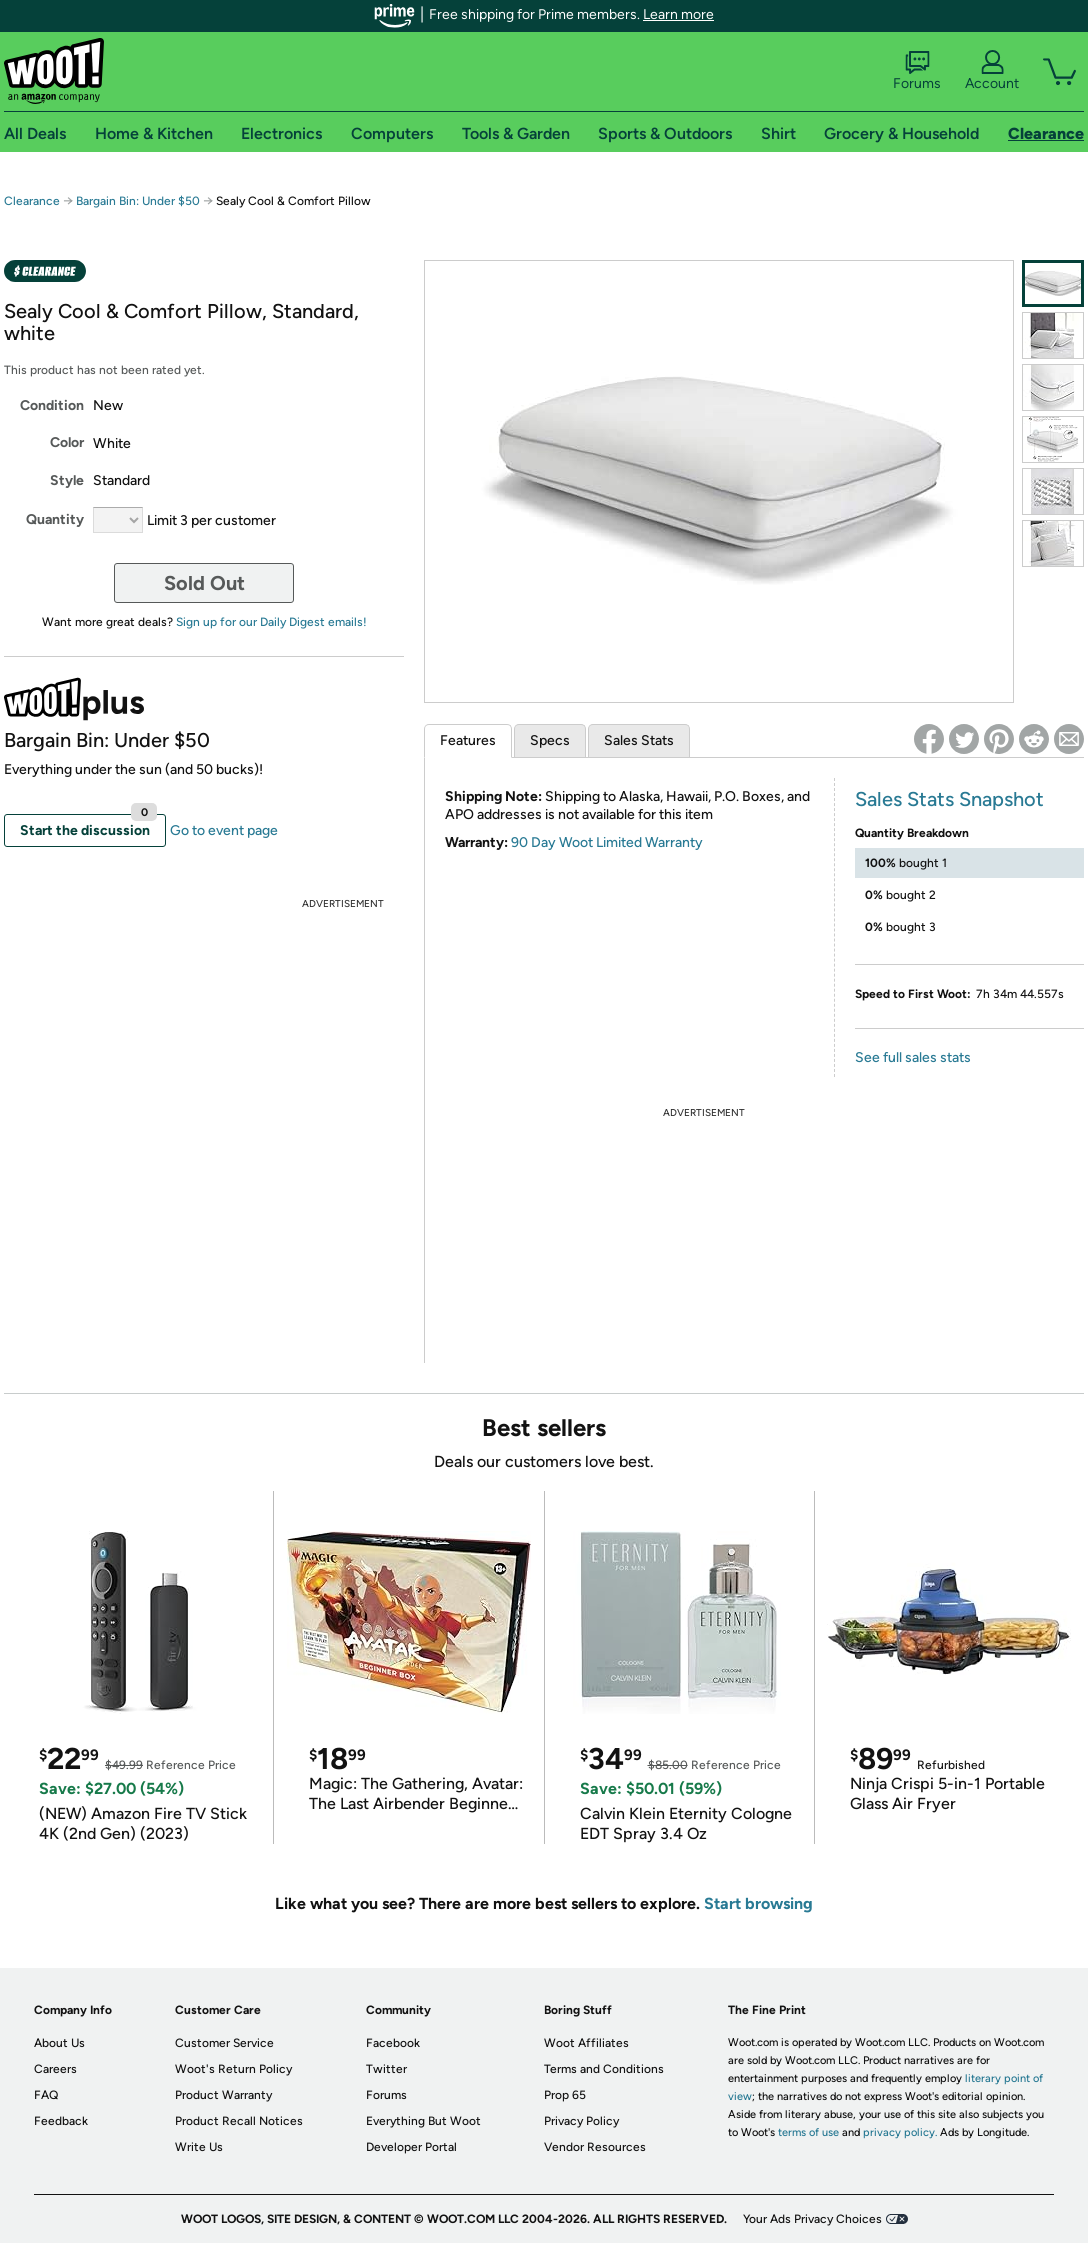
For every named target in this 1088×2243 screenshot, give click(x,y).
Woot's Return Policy (233, 2069)
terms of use (808, 2132)
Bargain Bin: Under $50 (138, 201)
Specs (550, 740)
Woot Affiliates (586, 2043)
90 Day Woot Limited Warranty (607, 842)
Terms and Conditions (604, 2069)
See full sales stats (913, 1057)
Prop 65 (565, 2095)
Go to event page (224, 830)
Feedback (61, 2121)
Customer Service (224, 2043)
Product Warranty (223, 2095)
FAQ (46, 2095)
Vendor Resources (595, 2147)
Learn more (678, 14)
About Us (59, 2043)
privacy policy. (900, 2132)
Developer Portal (411, 2147)
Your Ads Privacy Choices (812, 2219)
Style (67, 480)
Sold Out (204, 583)
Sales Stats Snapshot (949, 799)
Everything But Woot (423, 2121)
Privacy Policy (581, 2121)
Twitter (386, 2069)
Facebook (393, 2043)
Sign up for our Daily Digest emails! (271, 622)
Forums (917, 71)
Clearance (32, 201)
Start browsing (758, 1903)
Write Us (199, 2147)
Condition (52, 405)
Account (992, 71)
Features (468, 740)
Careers (55, 2069)
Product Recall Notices (239, 2121)
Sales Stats (639, 740)
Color (67, 442)
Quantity (55, 519)
